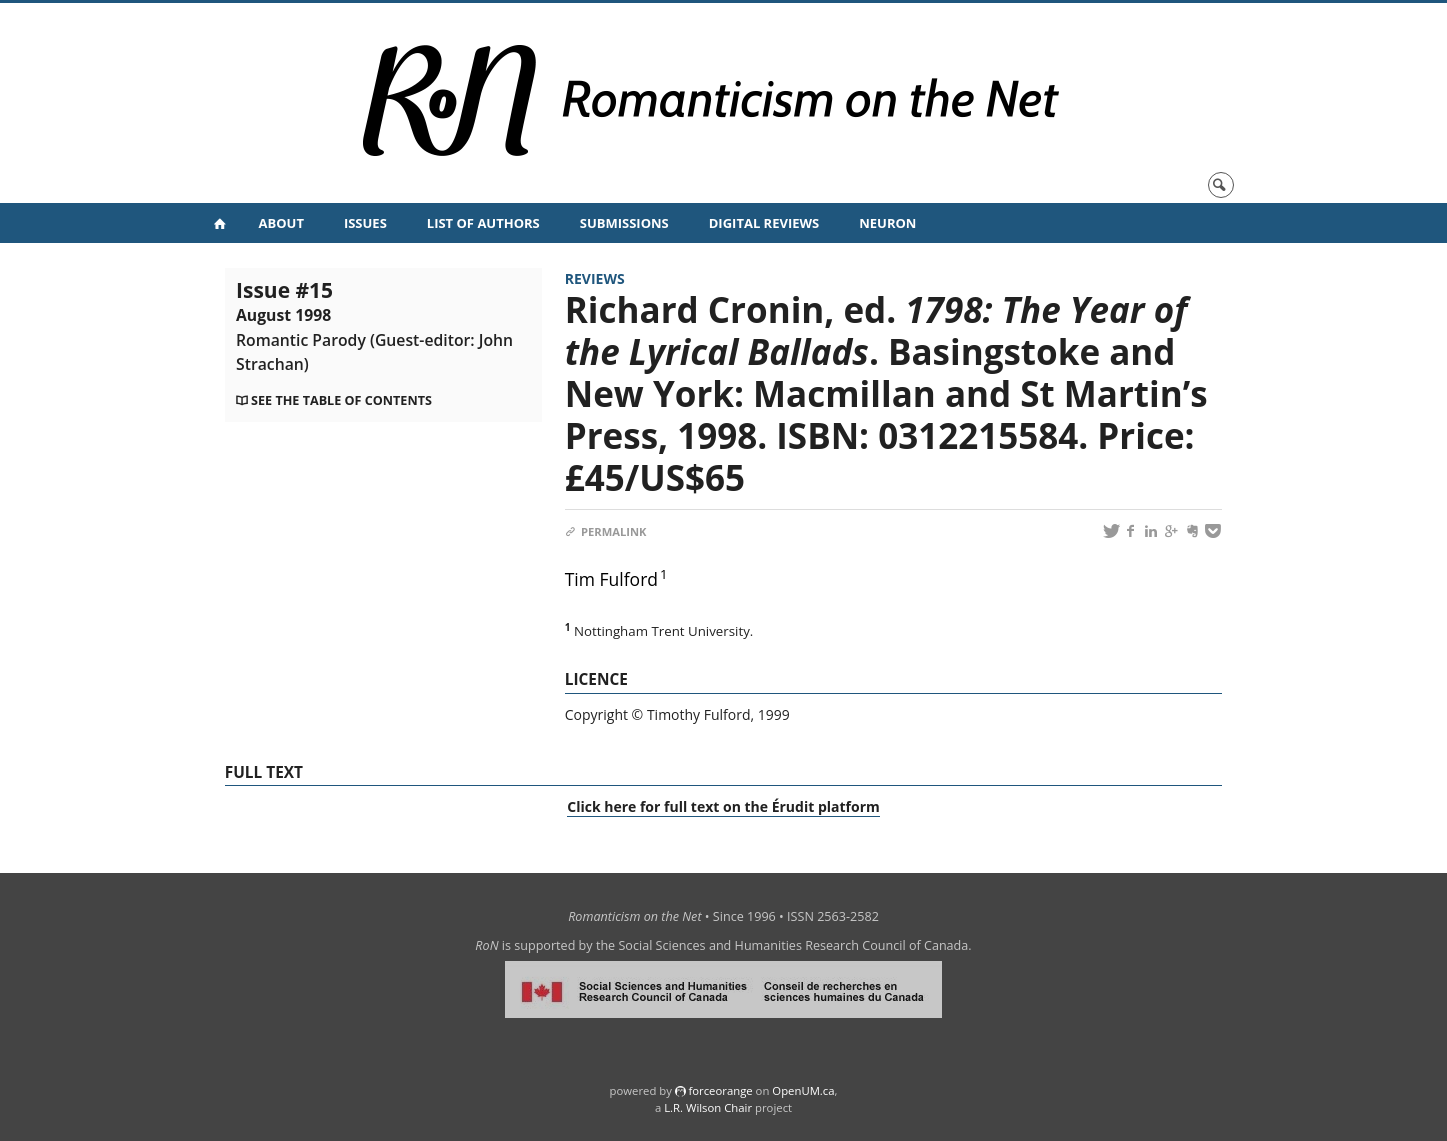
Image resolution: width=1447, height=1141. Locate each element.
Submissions (624, 223)
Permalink (606, 531)
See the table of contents (341, 400)
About (281, 223)
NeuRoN (887, 223)
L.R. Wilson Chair (708, 1107)
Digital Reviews (764, 223)
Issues (365, 223)
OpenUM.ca (803, 1090)
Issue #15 (374, 325)
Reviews (595, 278)
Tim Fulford (611, 579)
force (720, 1090)
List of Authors (483, 223)
